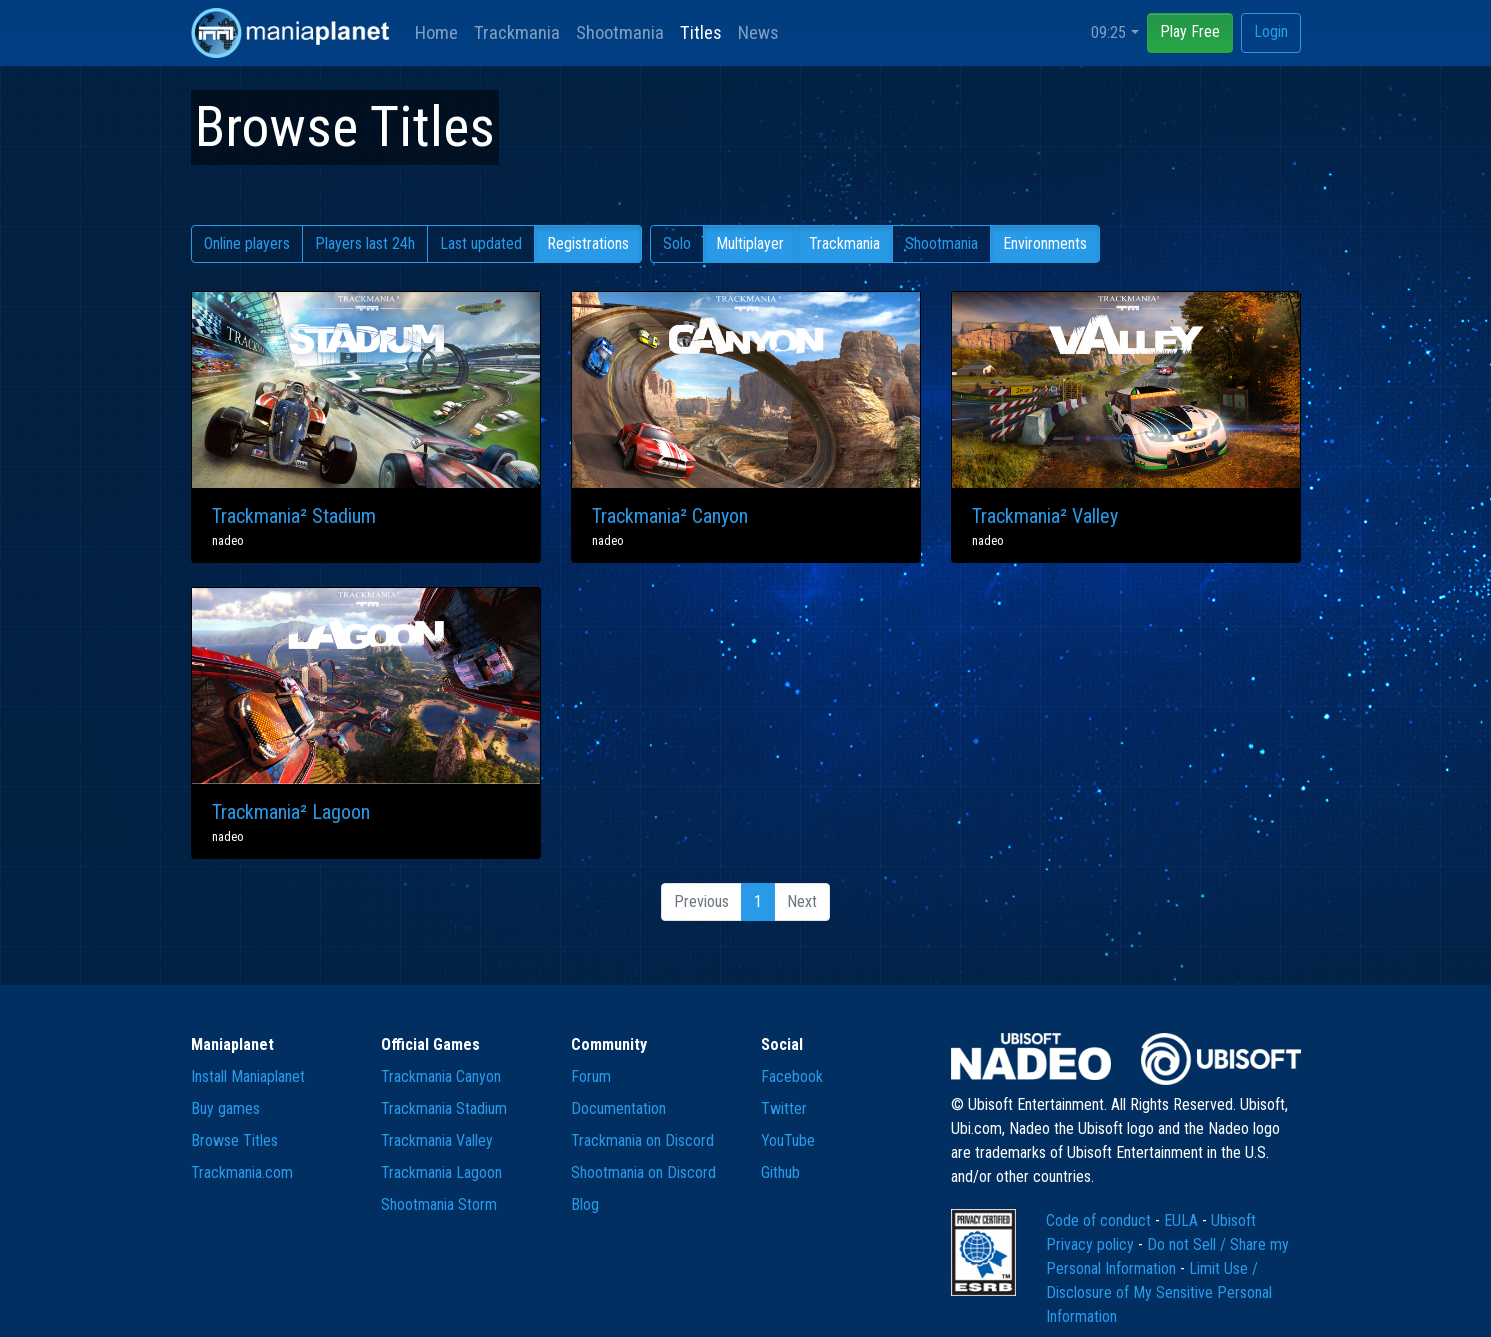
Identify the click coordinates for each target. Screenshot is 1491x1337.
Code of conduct (1100, 1220)
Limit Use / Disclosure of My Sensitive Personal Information (1159, 1292)
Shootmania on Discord (643, 1172)
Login (1271, 31)
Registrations (588, 243)
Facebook (792, 1076)
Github (780, 1172)
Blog (585, 1204)
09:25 (1108, 32)
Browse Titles (234, 1140)
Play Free (1190, 31)
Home (436, 32)
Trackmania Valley (437, 1140)
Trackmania (517, 32)
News (758, 32)
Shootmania (620, 32)
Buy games (225, 1108)
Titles (701, 32)
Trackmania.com (242, 1172)
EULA (1183, 1220)
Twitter (784, 1108)
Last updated (481, 243)
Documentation (618, 1108)
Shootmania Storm (439, 1204)
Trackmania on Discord (642, 1140)
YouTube (788, 1140)
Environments (1045, 243)
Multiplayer (750, 243)
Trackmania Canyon (441, 1076)
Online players (247, 243)
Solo (677, 243)
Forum (591, 1076)
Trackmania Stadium (444, 1108)
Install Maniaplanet (248, 1076)
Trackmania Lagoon (441, 1172)
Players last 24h (365, 243)
